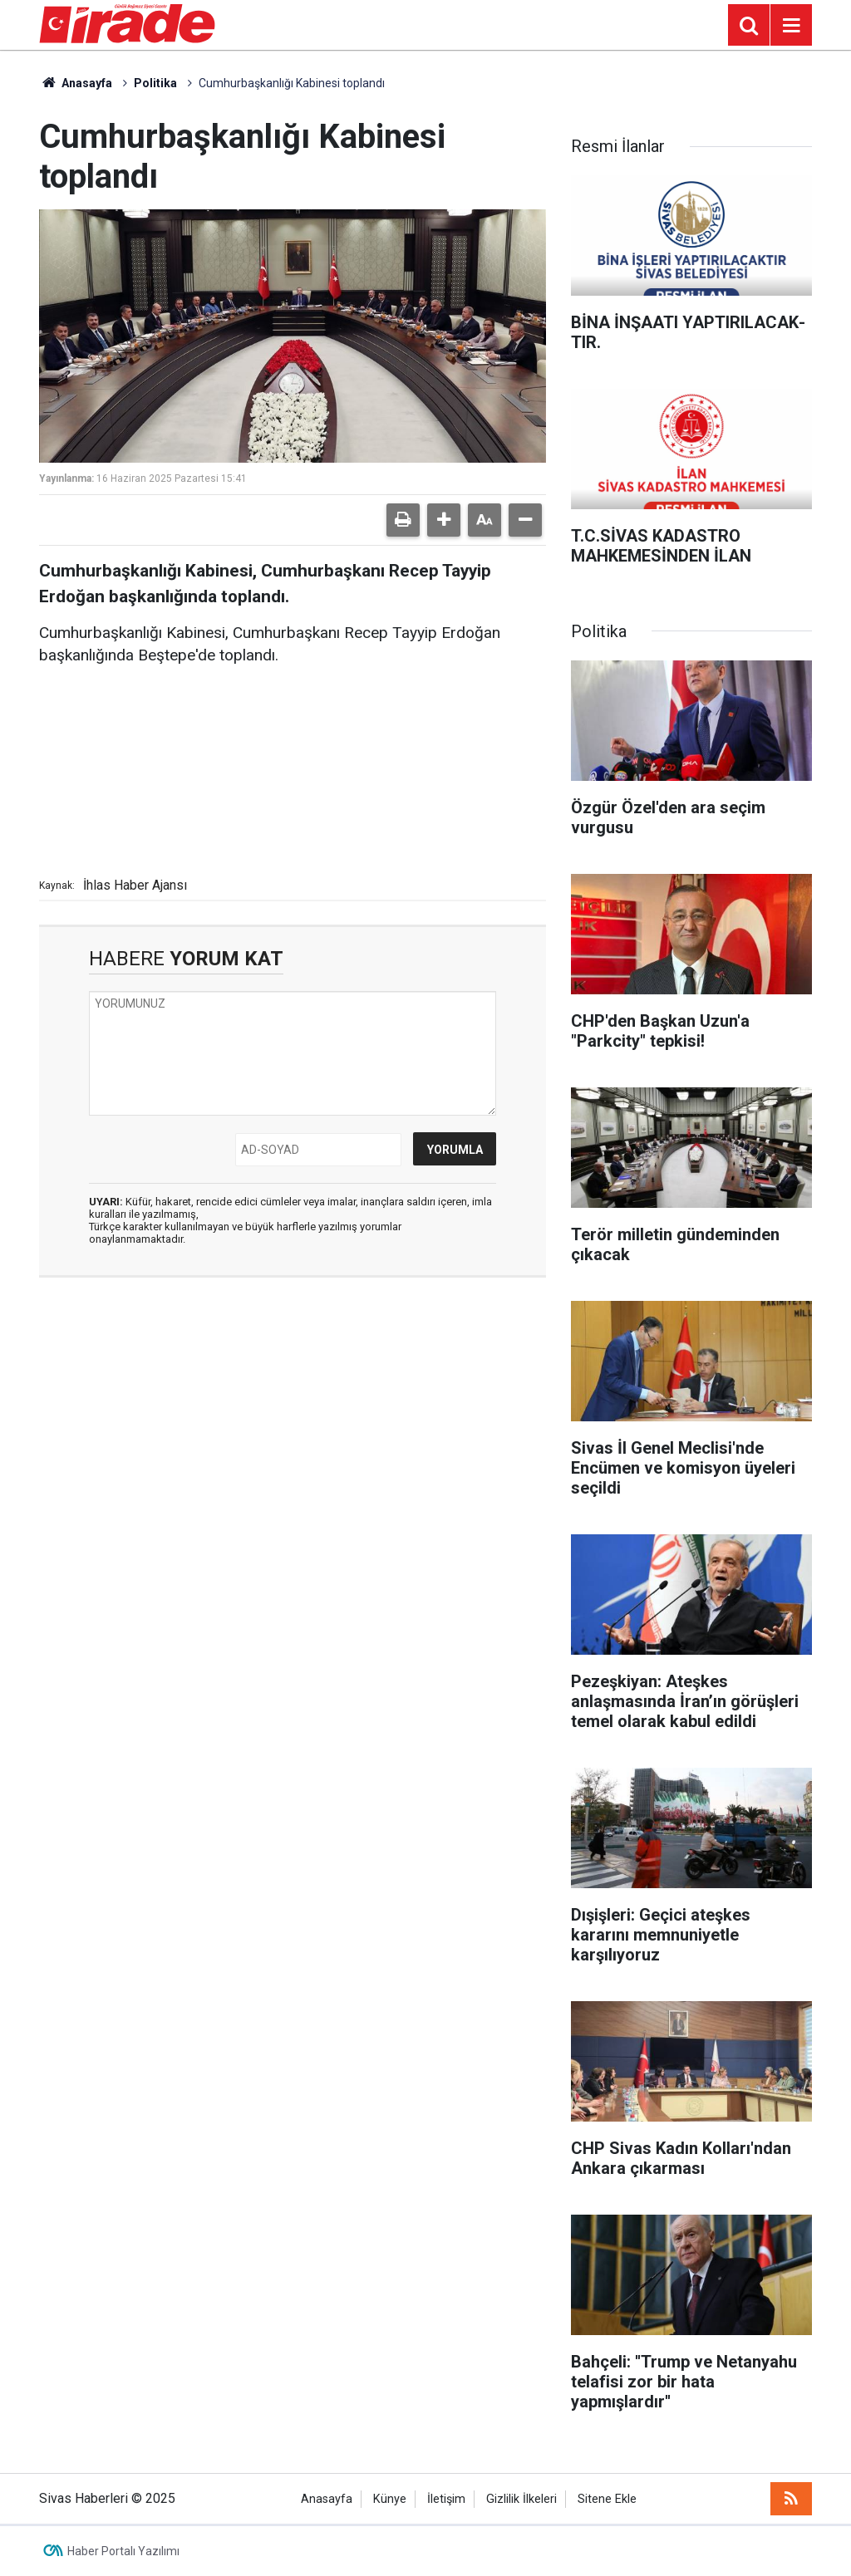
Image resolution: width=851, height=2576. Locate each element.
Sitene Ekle (607, 2499)
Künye (389, 2499)
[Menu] (791, 25)
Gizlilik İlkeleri (521, 2499)
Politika (155, 83)
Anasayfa (75, 83)
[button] (443, 520)
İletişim (446, 2499)
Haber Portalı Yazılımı (123, 2551)
